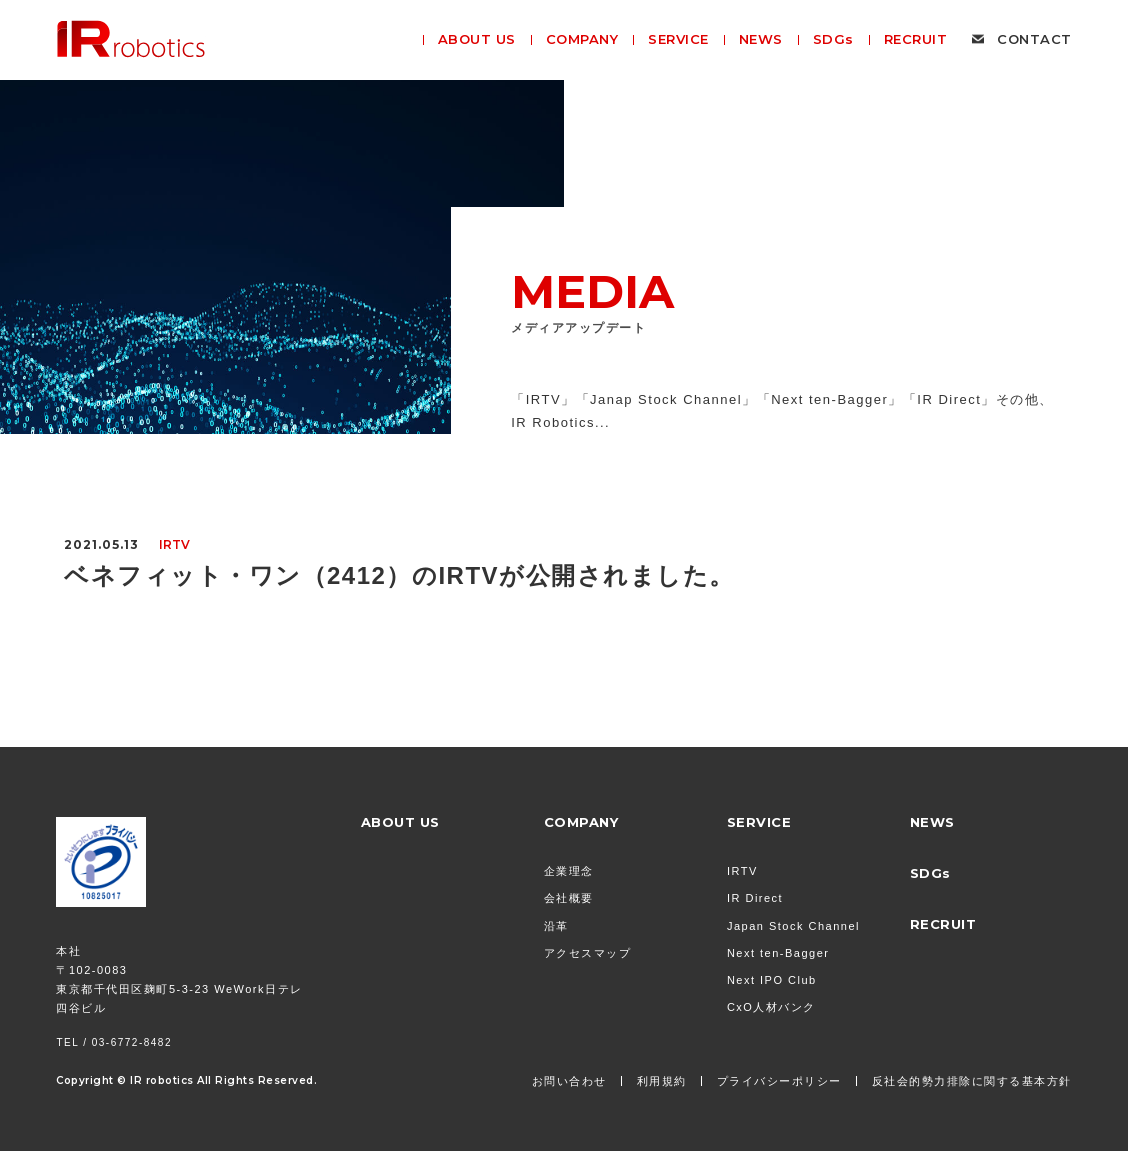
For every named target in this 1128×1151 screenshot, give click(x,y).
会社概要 (569, 898)
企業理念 (569, 871)
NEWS (932, 822)
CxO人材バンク (771, 1007)
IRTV (742, 871)
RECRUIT (943, 924)
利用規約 (662, 1081)
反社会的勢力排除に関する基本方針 (972, 1081)
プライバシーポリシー (779, 1081)
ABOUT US (400, 822)
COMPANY (581, 822)
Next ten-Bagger (778, 953)
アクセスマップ (588, 953)
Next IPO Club (772, 980)
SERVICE (759, 822)
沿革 (556, 926)
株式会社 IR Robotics (131, 39)
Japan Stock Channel (793, 926)
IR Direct (755, 898)
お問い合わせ (569, 1081)
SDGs (930, 873)
